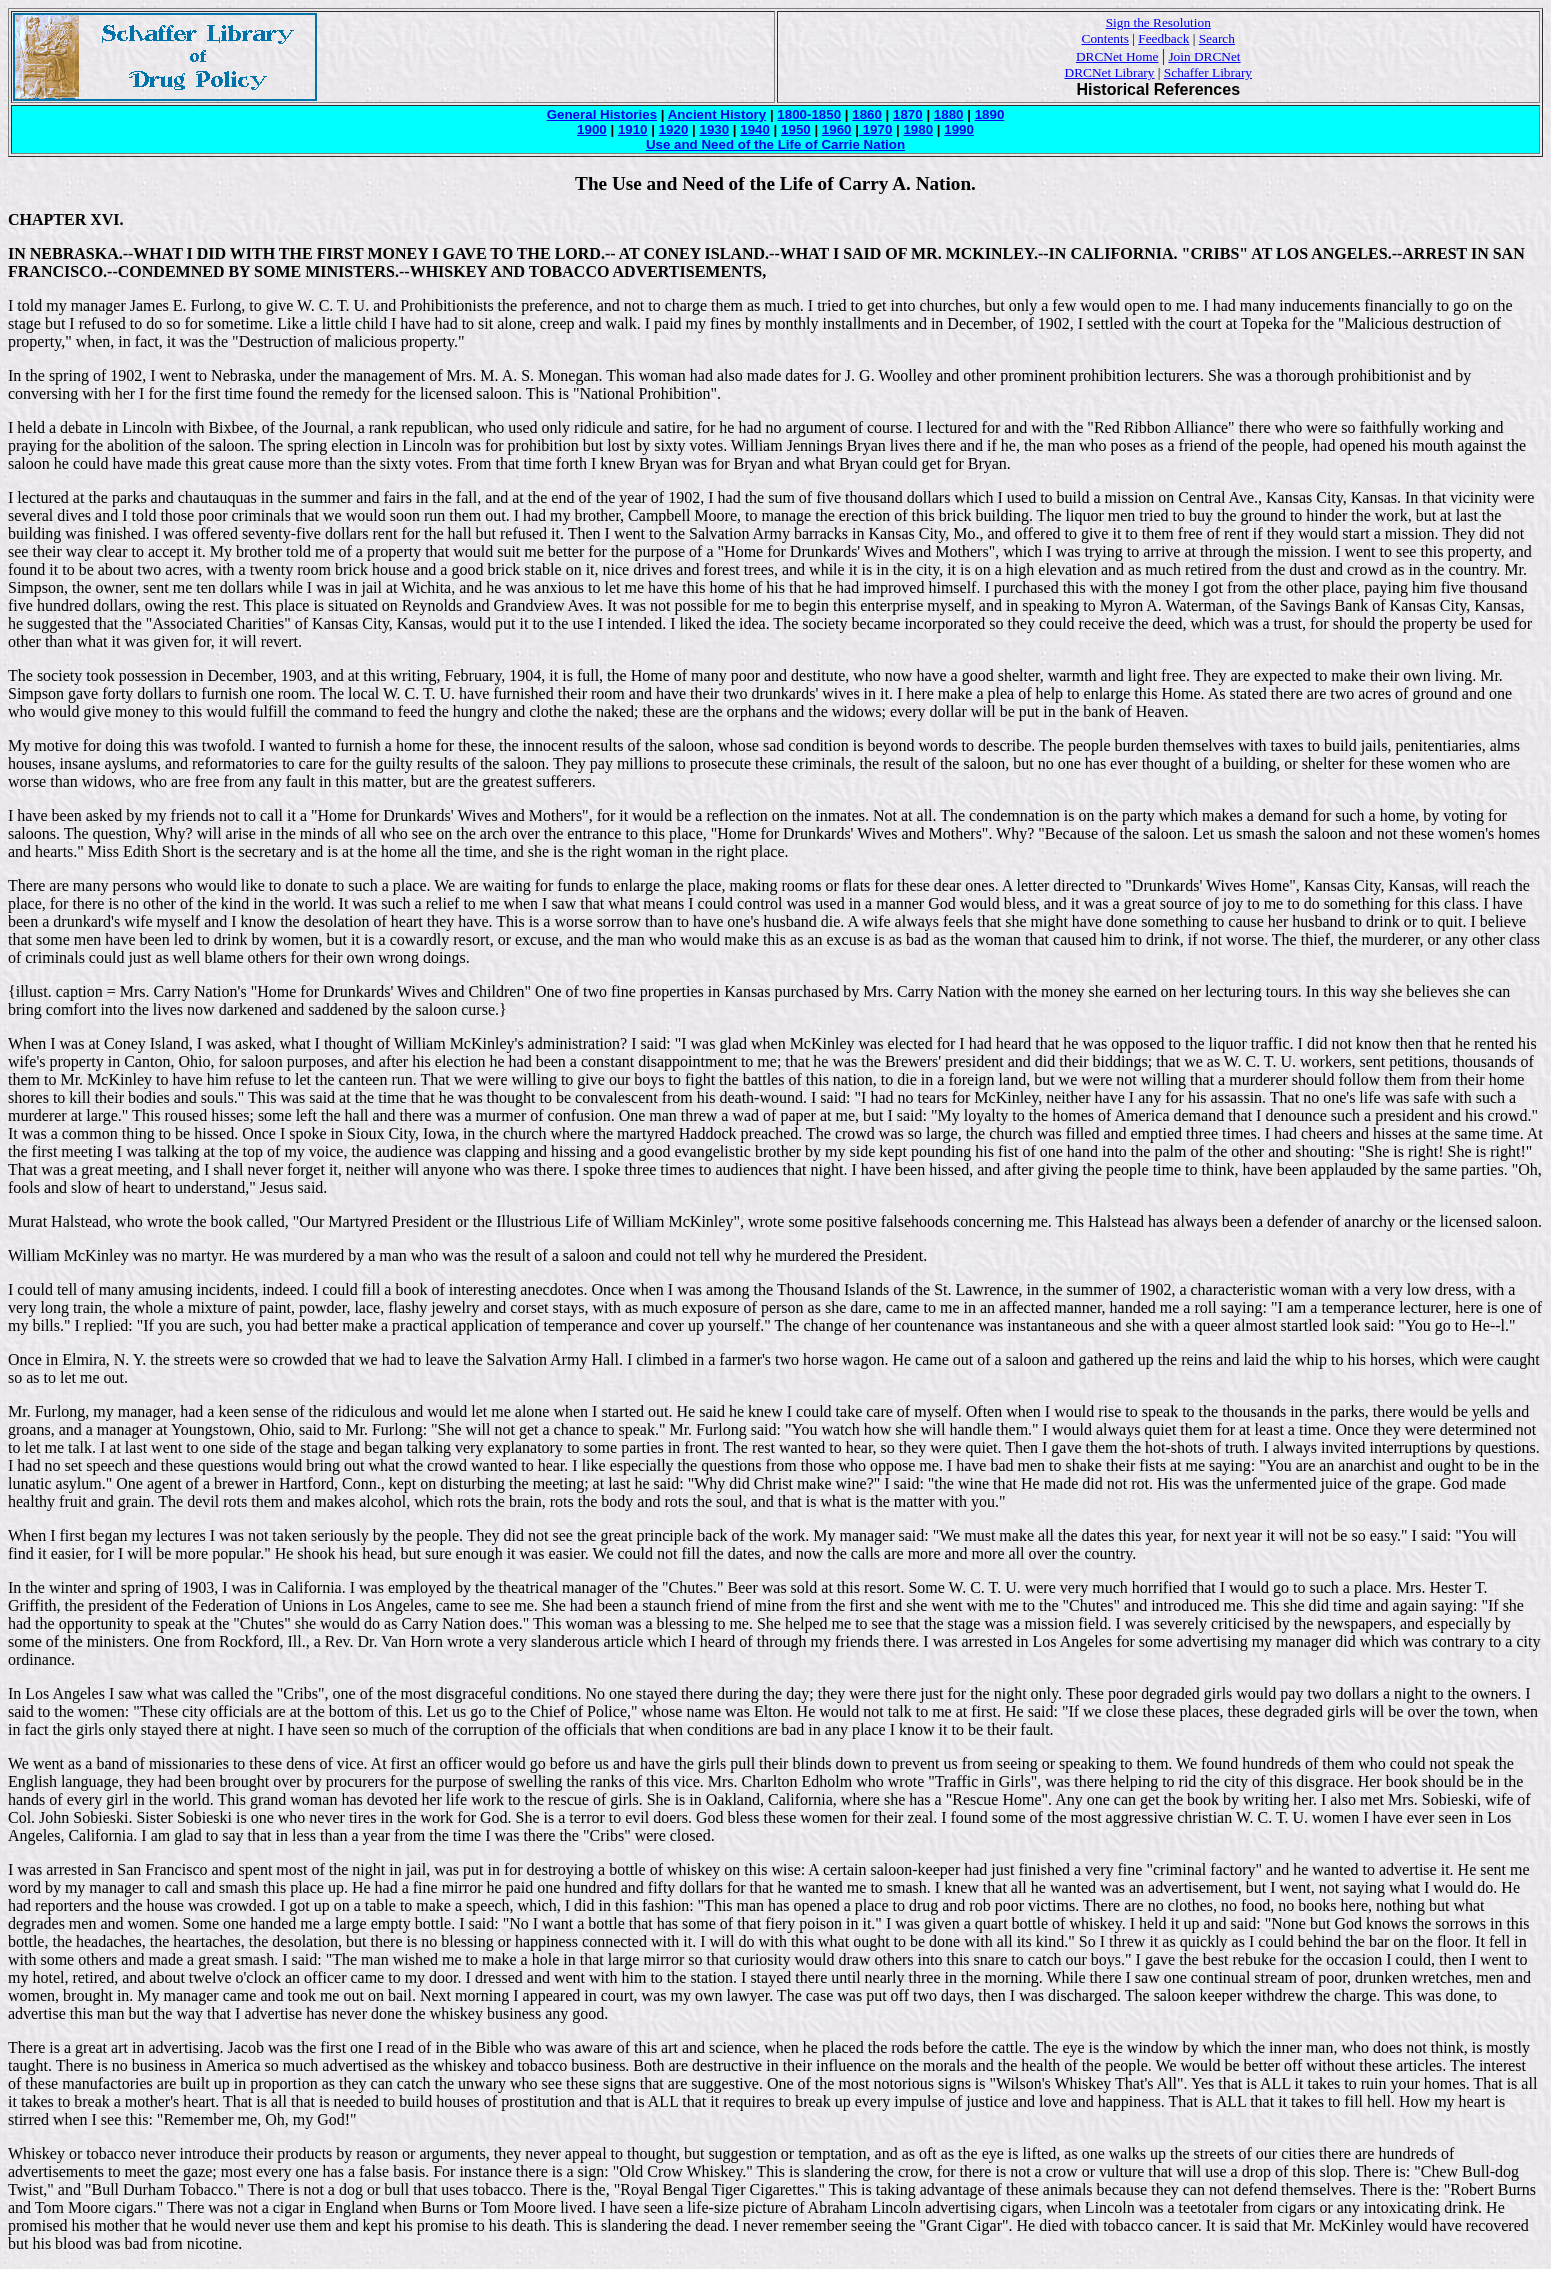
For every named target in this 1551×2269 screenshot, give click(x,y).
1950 (796, 129)
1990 (959, 129)
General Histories (602, 114)
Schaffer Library (1208, 72)
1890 (990, 114)
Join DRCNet (1204, 56)
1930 (714, 129)
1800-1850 (809, 114)
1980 (918, 129)
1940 (755, 129)
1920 (674, 129)
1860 (867, 114)
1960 (837, 129)
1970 (875, 129)
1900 (592, 129)
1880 (949, 114)
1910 (633, 129)
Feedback (1163, 38)
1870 (908, 114)
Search (1217, 38)
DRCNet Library (1110, 72)
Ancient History (717, 114)
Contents (1105, 38)
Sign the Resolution (1158, 22)
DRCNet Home (1117, 56)
